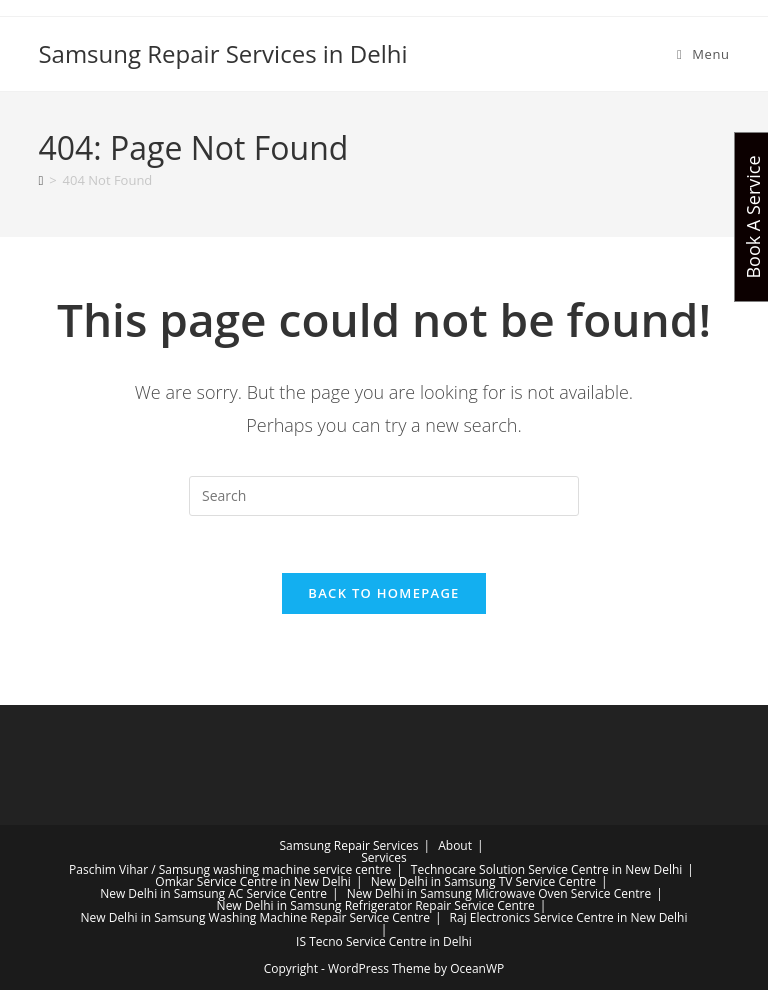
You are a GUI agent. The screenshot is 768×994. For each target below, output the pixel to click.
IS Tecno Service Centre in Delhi (384, 945)
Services (383, 861)
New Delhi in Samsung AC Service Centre (213, 897)
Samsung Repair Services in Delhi (222, 53)
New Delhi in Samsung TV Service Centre (483, 885)
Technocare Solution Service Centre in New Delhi (547, 873)
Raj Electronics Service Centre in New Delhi (569, 921)
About (455, 849)
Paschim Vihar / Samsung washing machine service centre (230, 873)
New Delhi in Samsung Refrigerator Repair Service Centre (376, 909)
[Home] (40, 180)
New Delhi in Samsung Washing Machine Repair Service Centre (254, 921)
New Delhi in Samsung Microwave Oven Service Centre (499, 897)
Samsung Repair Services (348, 849)
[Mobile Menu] (703, 54)
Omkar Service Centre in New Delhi (253, 885)
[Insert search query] (384, 496)
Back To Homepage (383, 597)
